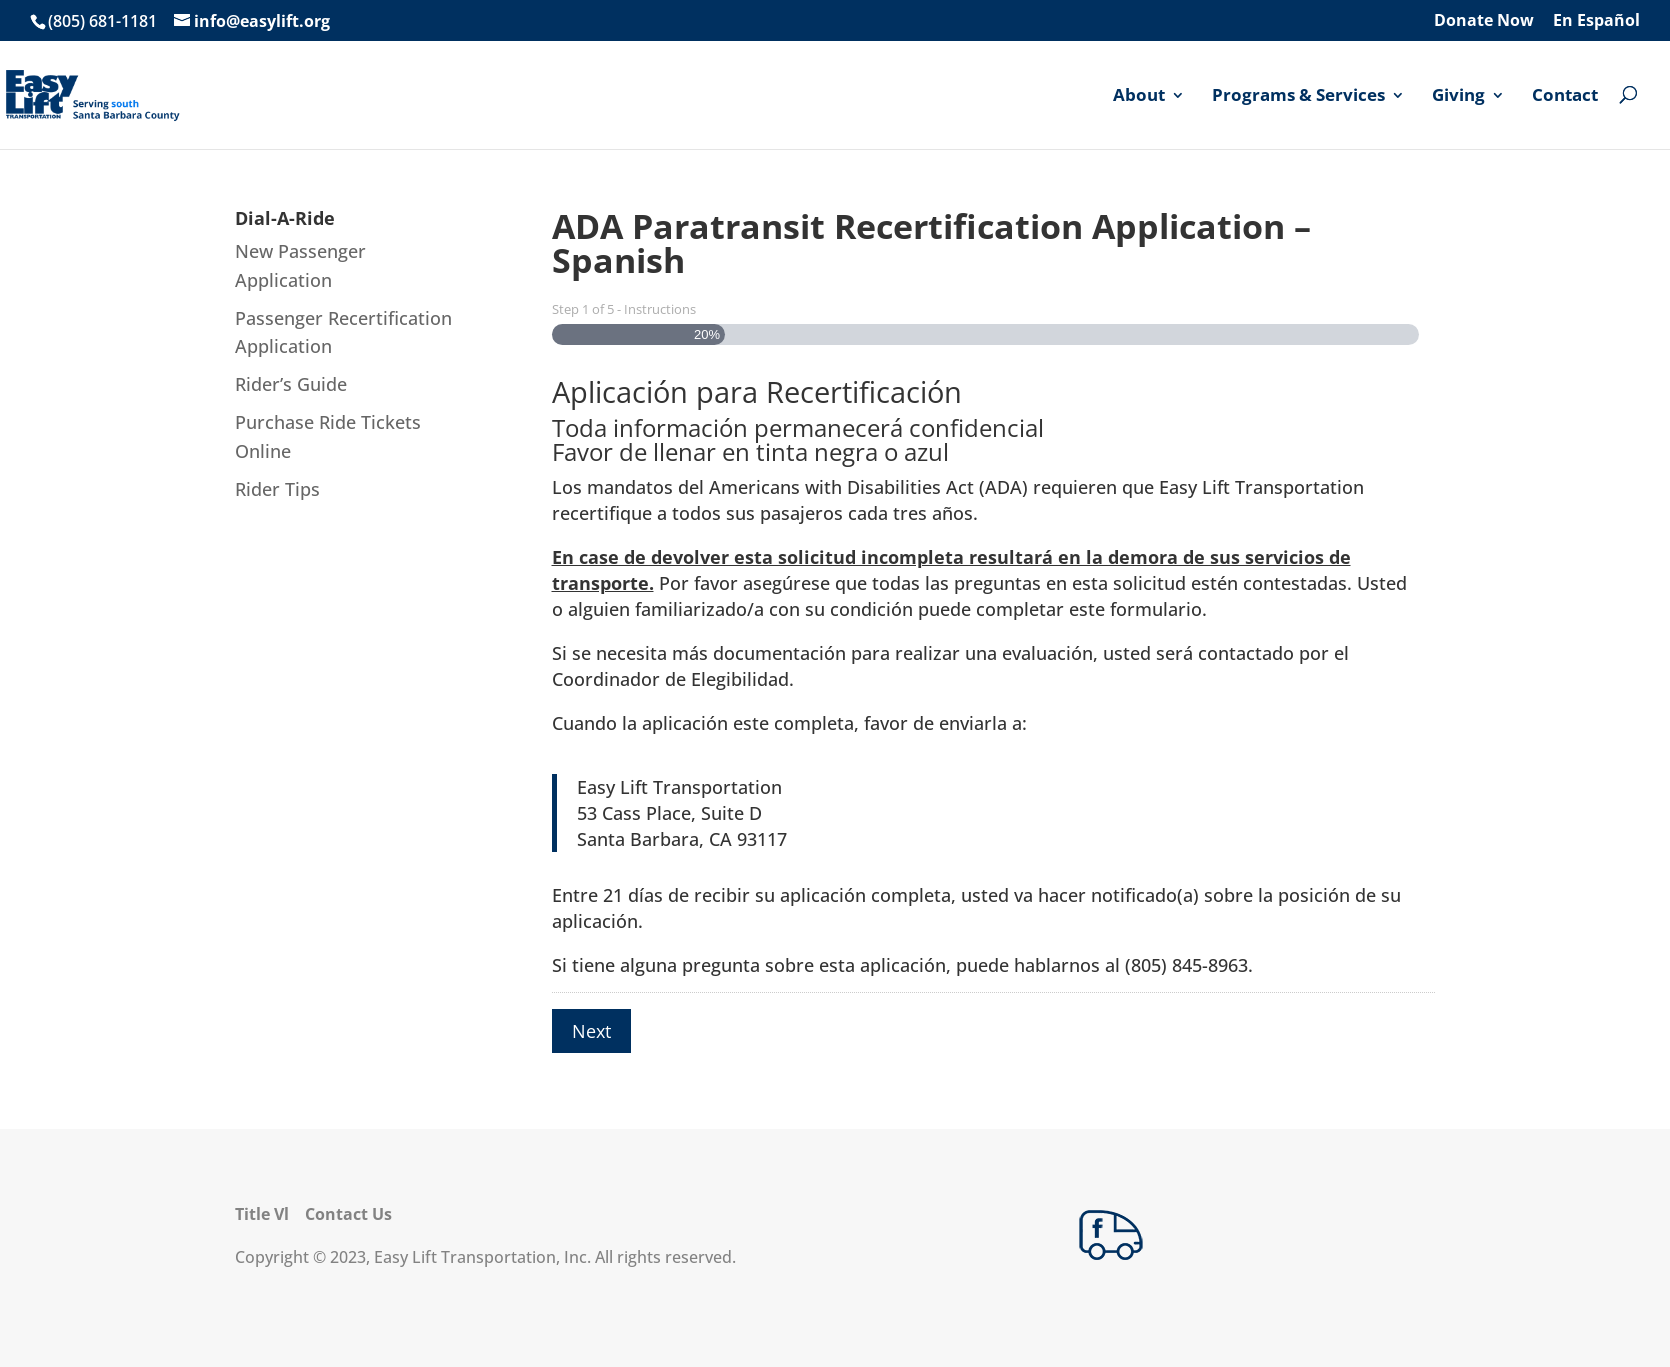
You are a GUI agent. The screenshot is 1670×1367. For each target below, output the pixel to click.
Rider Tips (277, 489)
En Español (1596, 21)
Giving (1458, 96)
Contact (1565, 96)
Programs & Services (1298, 96)
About (1139, 96)
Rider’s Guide (291, 384)
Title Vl (262, 1214)
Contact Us (348, 1214)
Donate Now (1484, 21)
